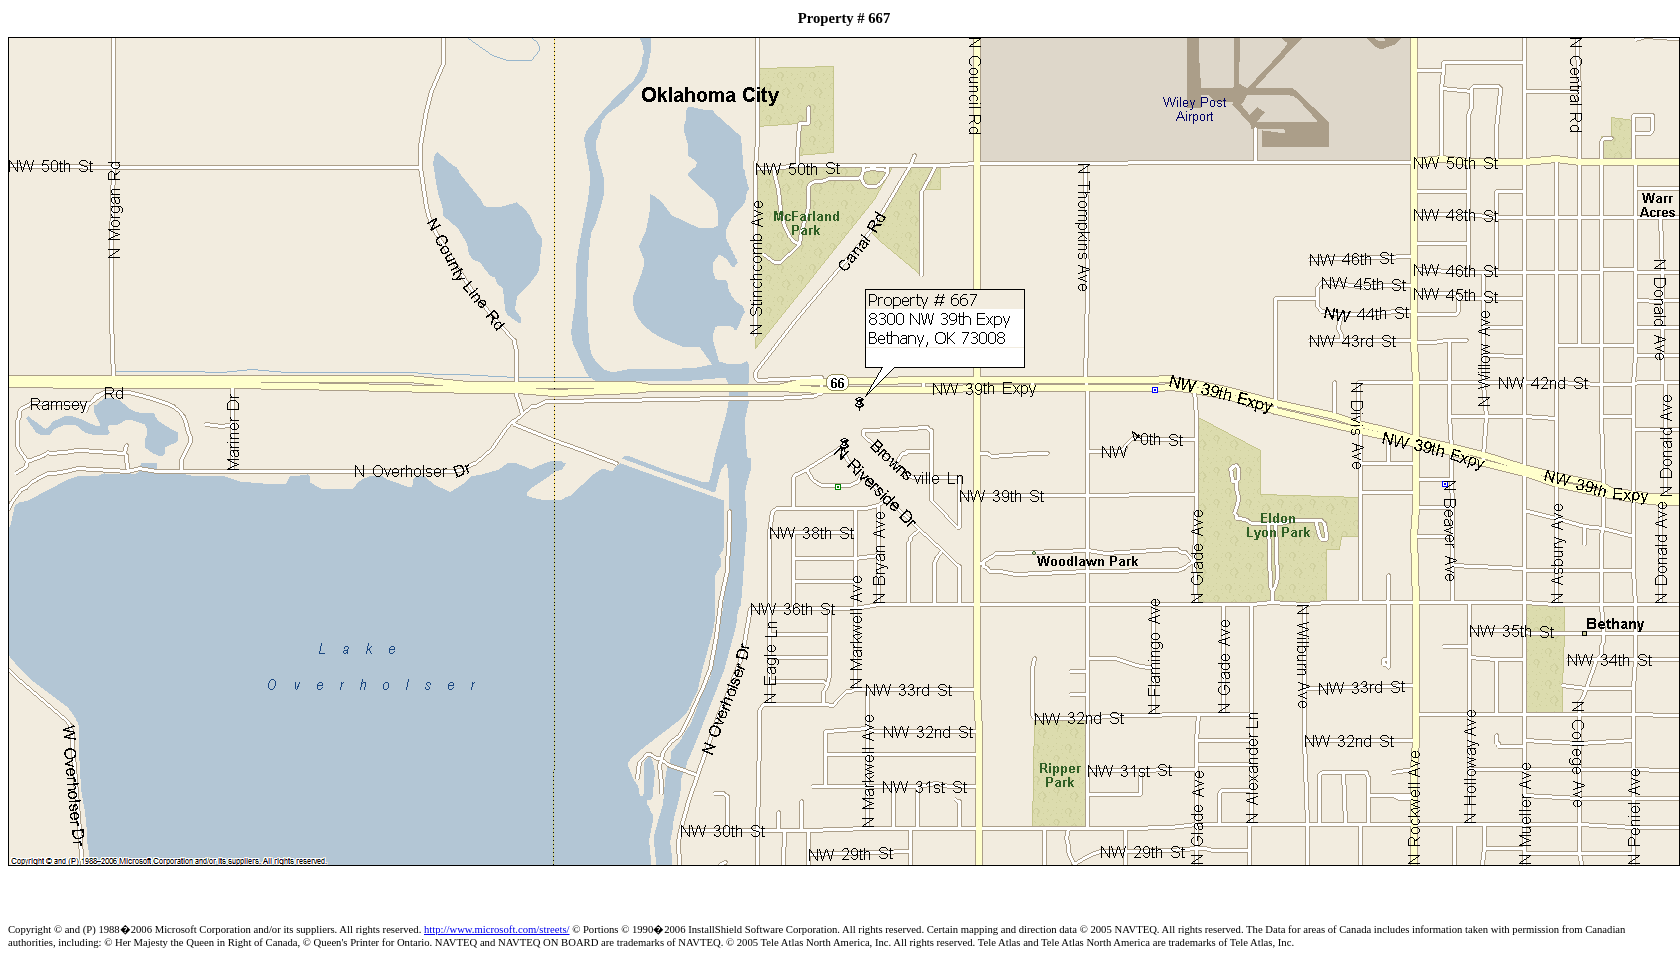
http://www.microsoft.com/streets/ (497, 929)
